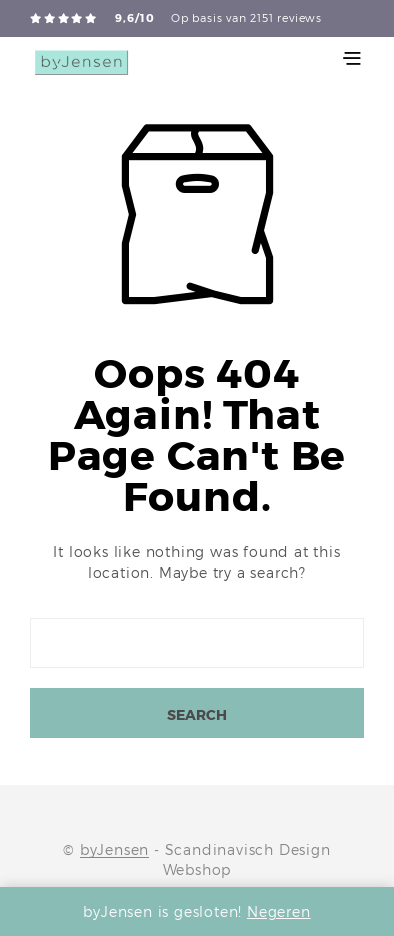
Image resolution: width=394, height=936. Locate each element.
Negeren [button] (279, 911)
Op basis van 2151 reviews (246, 18)
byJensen (114, 850)
